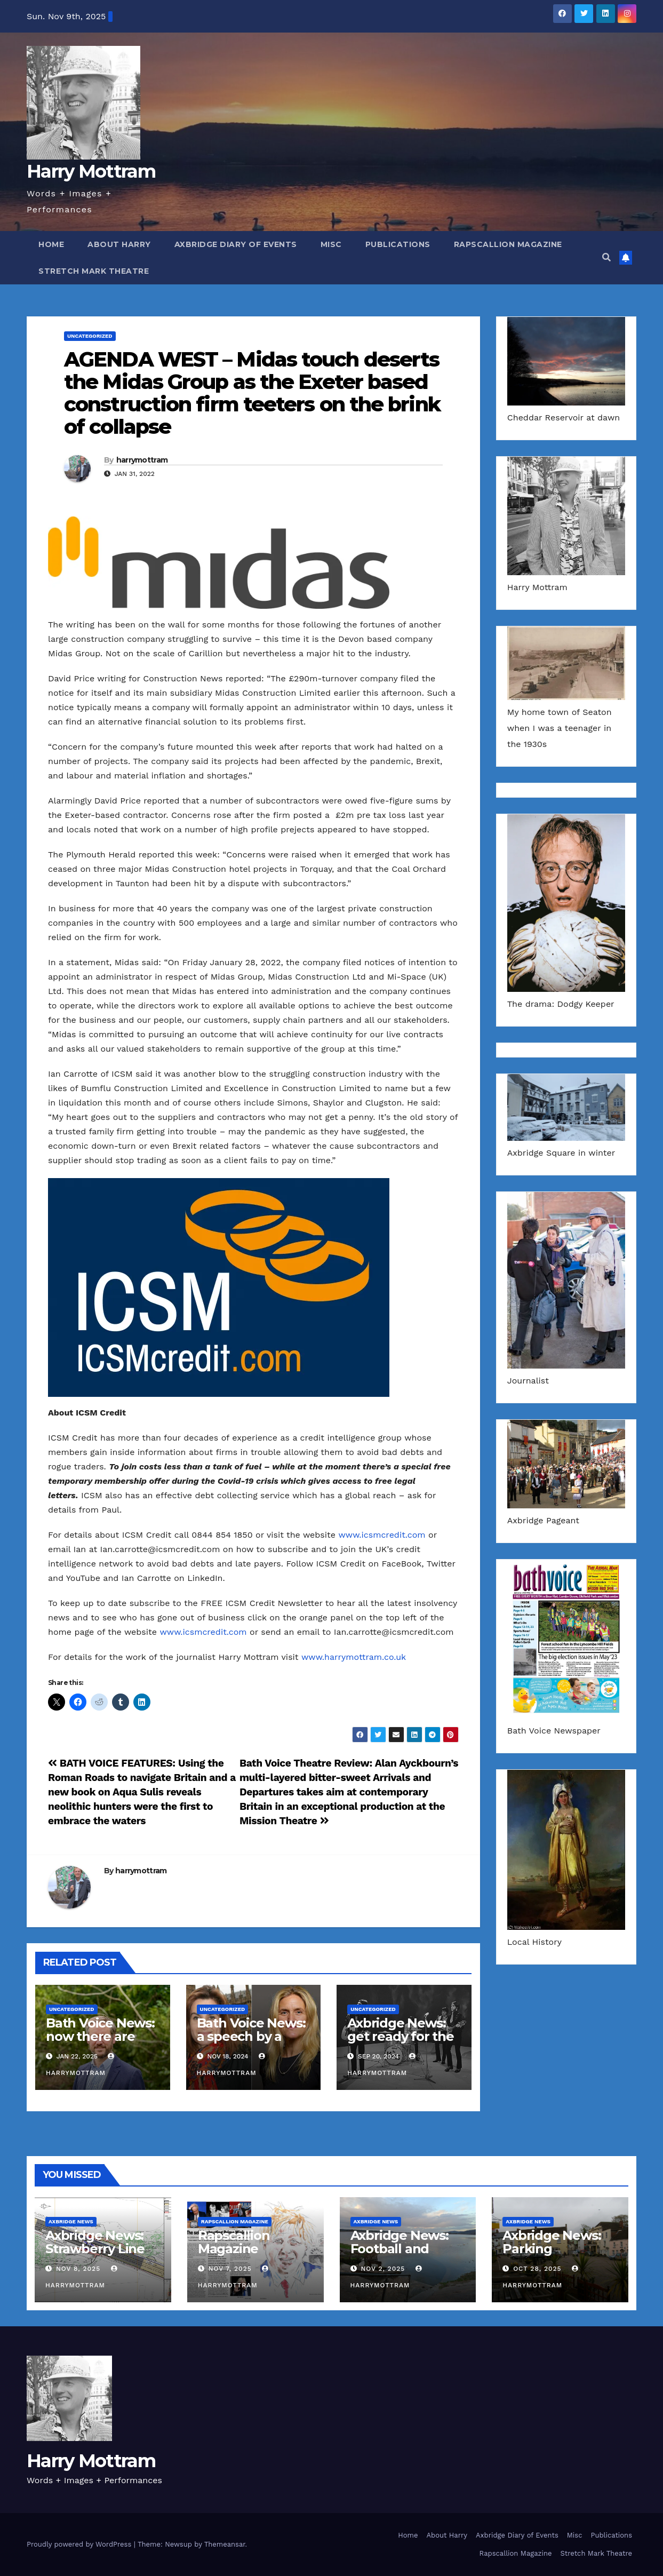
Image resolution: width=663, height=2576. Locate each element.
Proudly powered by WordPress (80, 2544)
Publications (397, 244)
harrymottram (142, 460)
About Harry (119, 244)
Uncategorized (90, 336)
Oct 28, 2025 (537, 2268)
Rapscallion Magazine (508, 244)
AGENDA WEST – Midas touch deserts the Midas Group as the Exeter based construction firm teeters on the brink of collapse (252, 393)
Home (51, 244)
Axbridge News (71, 2221)
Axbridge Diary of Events (235, 244)
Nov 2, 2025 (383, 2268)
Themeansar (224, 2544)
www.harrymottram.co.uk (353, 1657)
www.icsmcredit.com (381, 1535)
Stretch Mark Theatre (93, 271)
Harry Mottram (91, 171)
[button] (606, 257)
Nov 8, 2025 (78, 2268)
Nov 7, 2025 (230, 2268)
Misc (331, 244)
